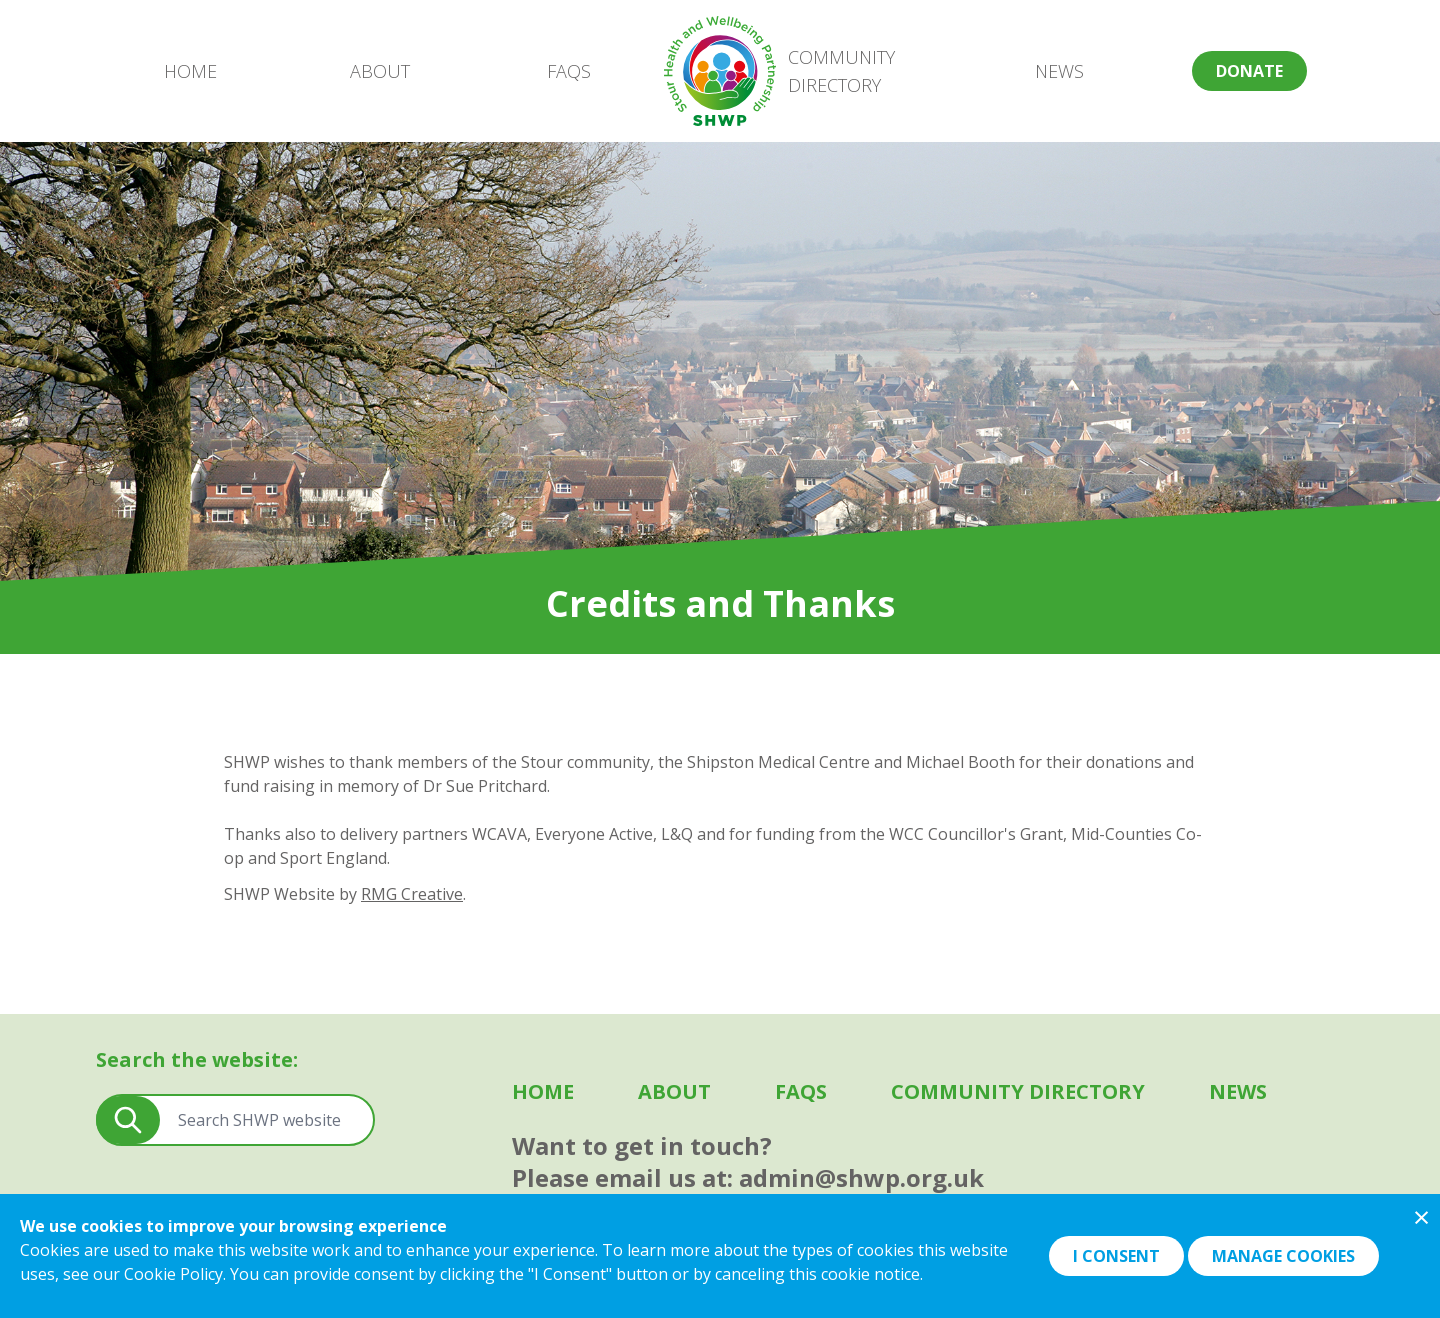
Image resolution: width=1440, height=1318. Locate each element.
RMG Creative (412, 894)
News (1059, 71)
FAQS (569, 71)
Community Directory (841, 71)
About (380, 71)
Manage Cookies (1283, 1256)
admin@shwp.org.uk (861, 1177)
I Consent (1116, 1256)
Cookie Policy (173, 1274)
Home (190, 71)
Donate (1249, 71)
